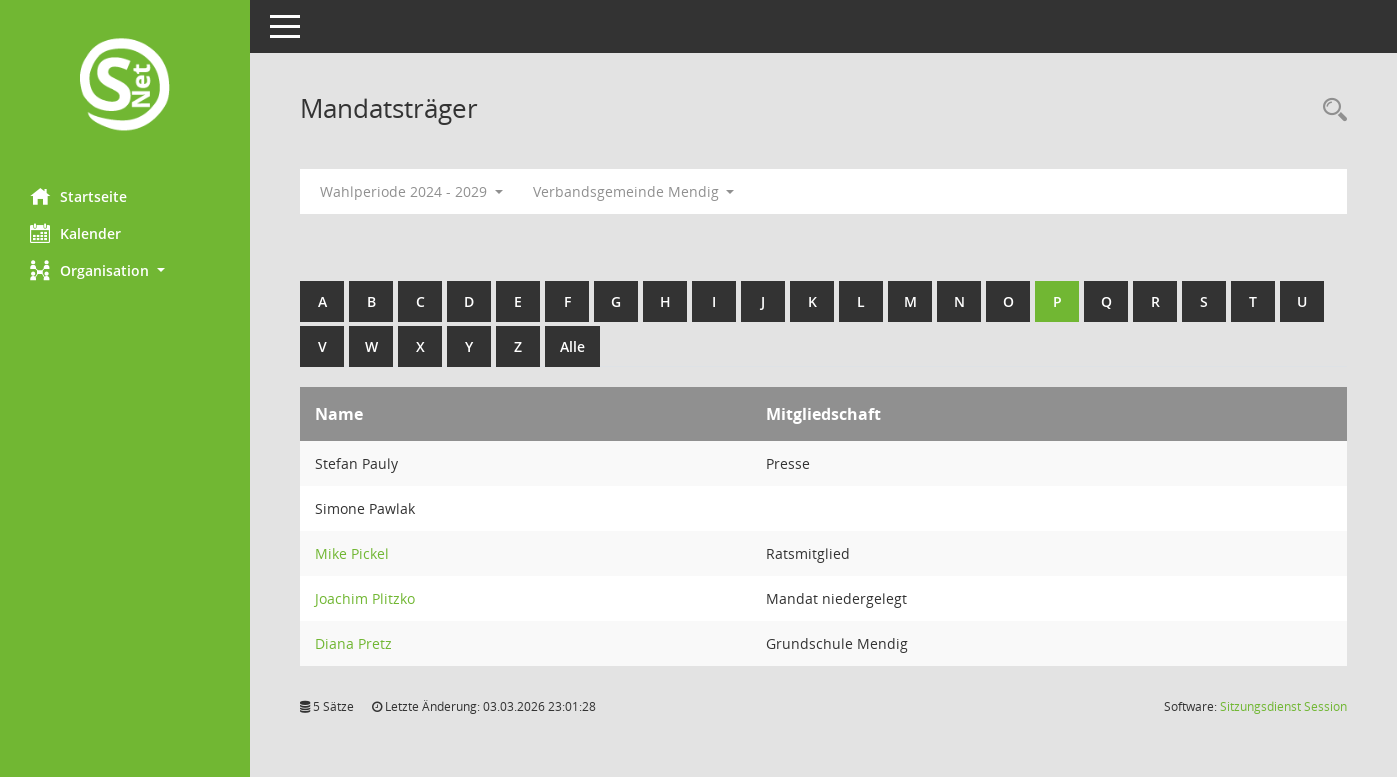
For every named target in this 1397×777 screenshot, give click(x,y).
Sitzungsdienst (1283, 706)
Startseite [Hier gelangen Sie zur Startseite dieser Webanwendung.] (78, 196)
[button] (125, 270)
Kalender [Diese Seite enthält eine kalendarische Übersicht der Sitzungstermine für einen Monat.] (75, 233)
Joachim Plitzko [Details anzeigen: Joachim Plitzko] (365, 598)
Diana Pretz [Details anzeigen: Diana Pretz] (353, 643)
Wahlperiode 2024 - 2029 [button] (411, 191)
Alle (572, 346)
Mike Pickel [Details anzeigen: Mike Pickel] (352, 553)
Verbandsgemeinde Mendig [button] (634, 191)
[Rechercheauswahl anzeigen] (1330, 110)
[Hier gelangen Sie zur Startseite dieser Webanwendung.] (125, 86)
